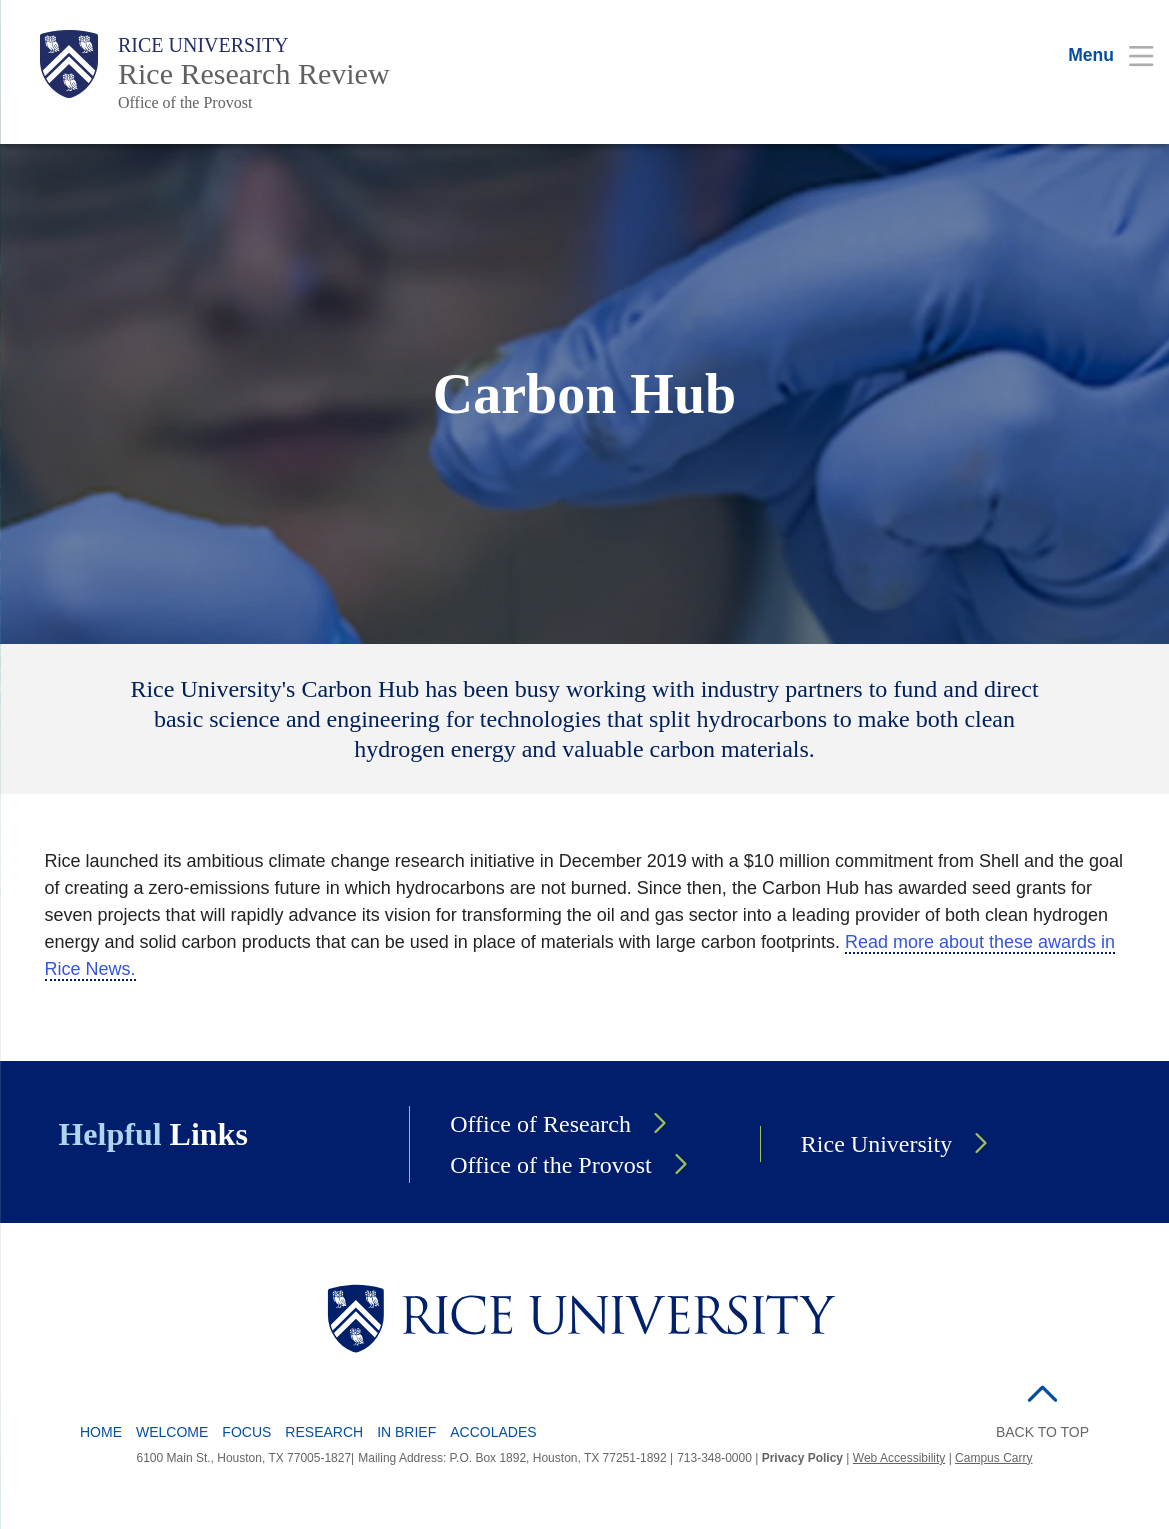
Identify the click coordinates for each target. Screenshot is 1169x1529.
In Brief (406, 1432)
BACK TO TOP (1042, 1432)
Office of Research (540, 1124)
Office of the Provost (185, 102)
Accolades (493, 1432)
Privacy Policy (802, 1458)
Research (324, 1432)
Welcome (172, 1432)
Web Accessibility (899, 1458)
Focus (246, 1432)
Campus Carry (993, 1458)
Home (101, 1432)
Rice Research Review (254, 73)
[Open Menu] (1098, 55)
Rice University (203, 45)
